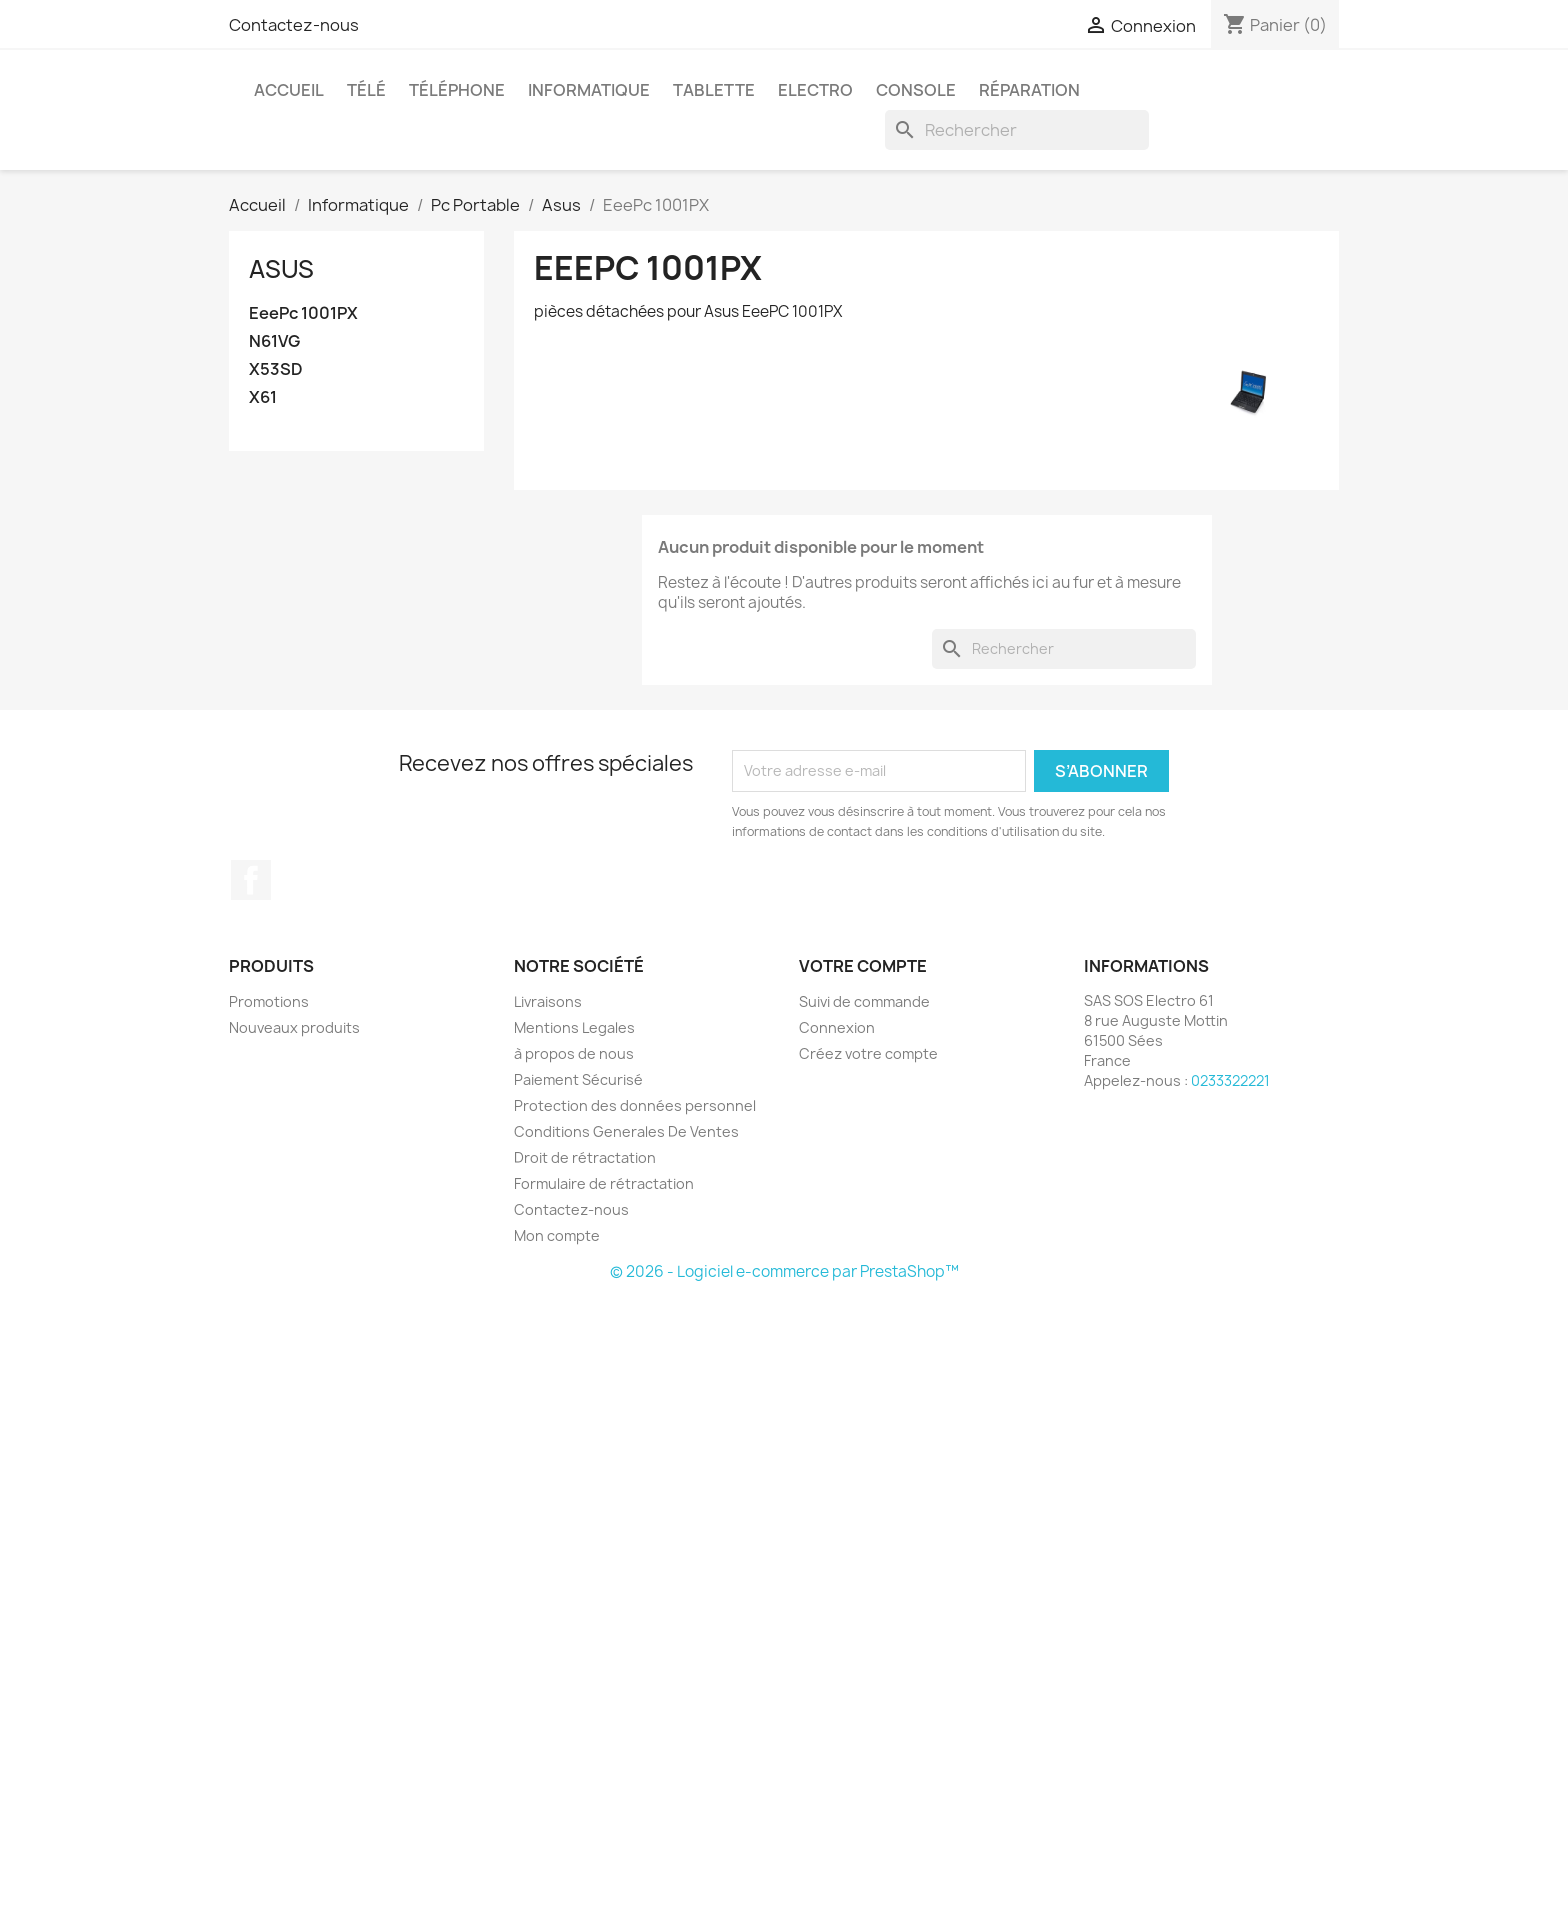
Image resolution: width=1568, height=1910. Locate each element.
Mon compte (557, 1235)
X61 (263, 397)
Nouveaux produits (294, 1027)
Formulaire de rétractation (604, 1183)
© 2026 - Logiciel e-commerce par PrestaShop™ (784, 1271)
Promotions (269, 1001)
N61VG (274, 341)
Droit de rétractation (585, 1157)
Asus (281, 269)
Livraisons (548, 1001)
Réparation (1029, 90)
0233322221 (1230, 1080)
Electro (815, 90)
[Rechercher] (1017, 130)
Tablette (714, 90)
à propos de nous (574, 1053)
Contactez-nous (294, 25)
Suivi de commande (864, 1001)
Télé (366, 90)
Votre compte (863, 966)
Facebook (251, 880)
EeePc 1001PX (303, 313)
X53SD (276, 369)
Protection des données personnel (635, 1105)
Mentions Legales (574, 1027)
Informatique (589, 90)
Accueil (289, 90)
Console (916, 90)
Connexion (837, 1027)
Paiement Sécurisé (578, 1079)
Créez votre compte (868, 1053)
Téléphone (457, 90)
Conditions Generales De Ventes (626, 1131)
